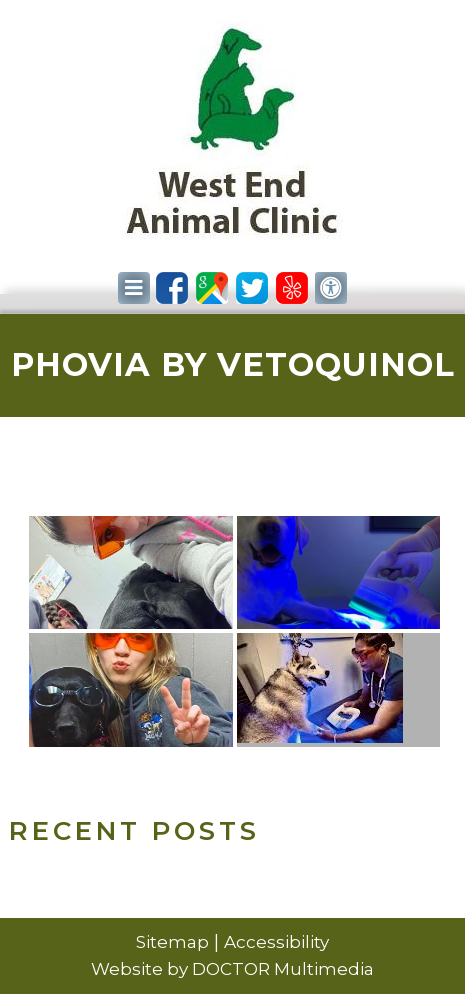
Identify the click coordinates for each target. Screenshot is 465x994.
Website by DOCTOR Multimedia (232, 969)
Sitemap (172, 942)
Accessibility (276, 942)
